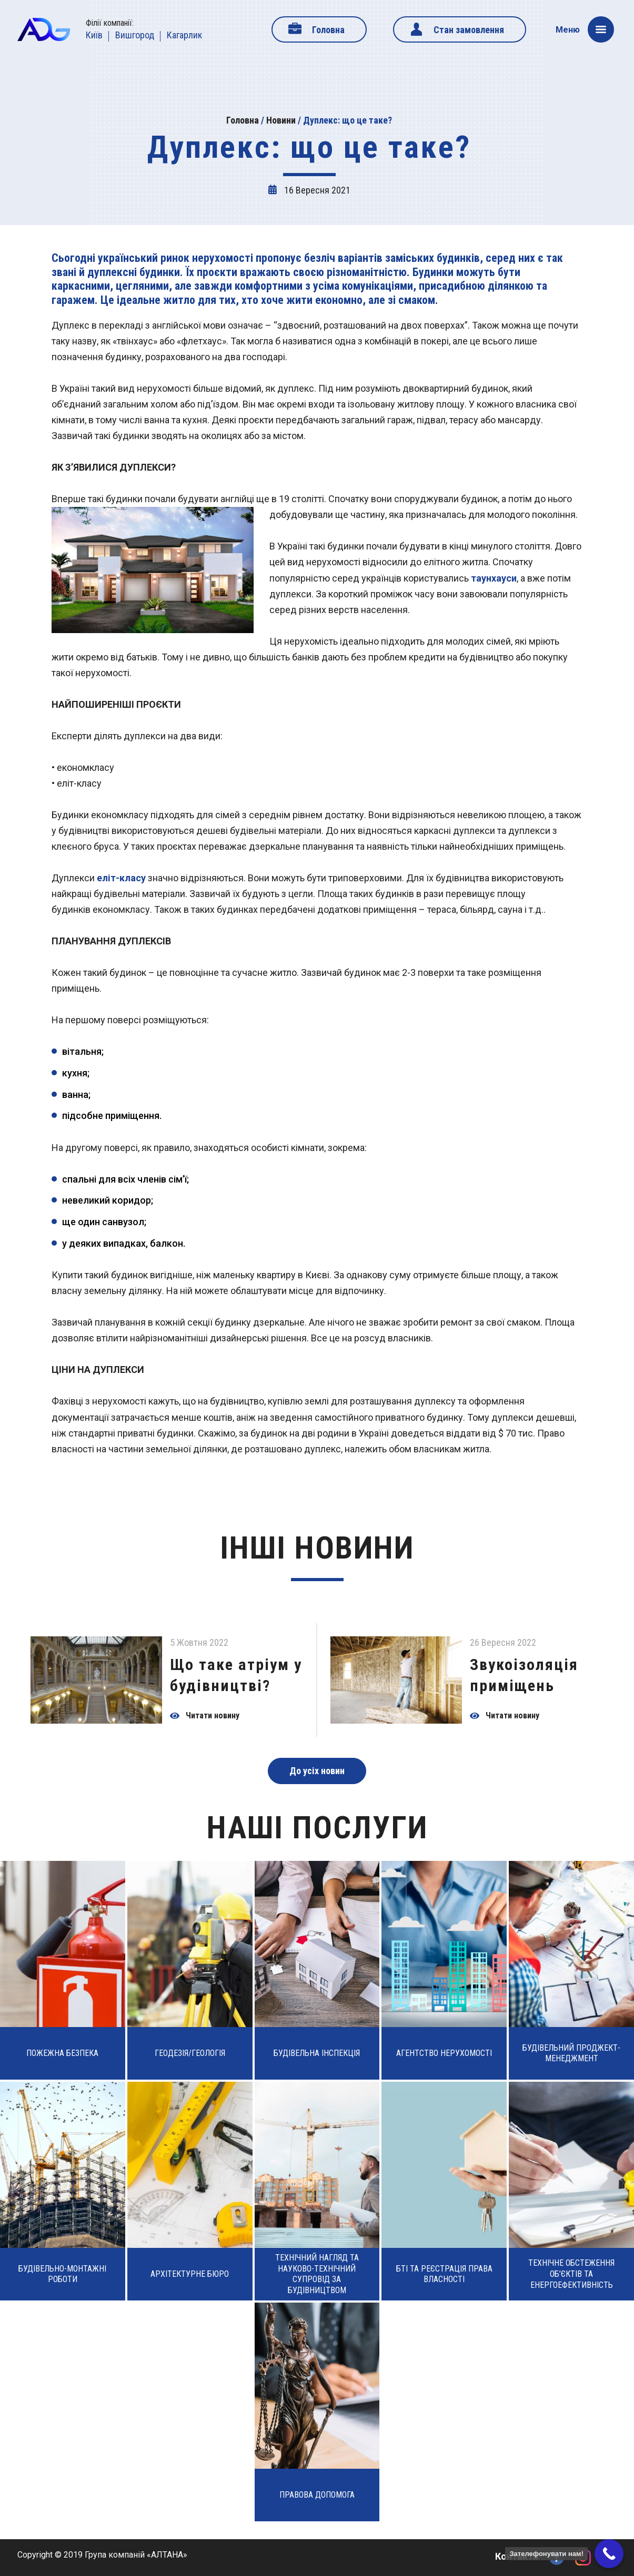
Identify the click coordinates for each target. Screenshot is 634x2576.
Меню (585, 29)
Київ (94, 34)
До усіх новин (317, 1770)
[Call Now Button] (609, 2553)
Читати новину (212, 1715)
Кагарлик (184, 34)
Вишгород (134, 34)
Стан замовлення (469, 29)
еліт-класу (121, 877)
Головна (328, 29)
